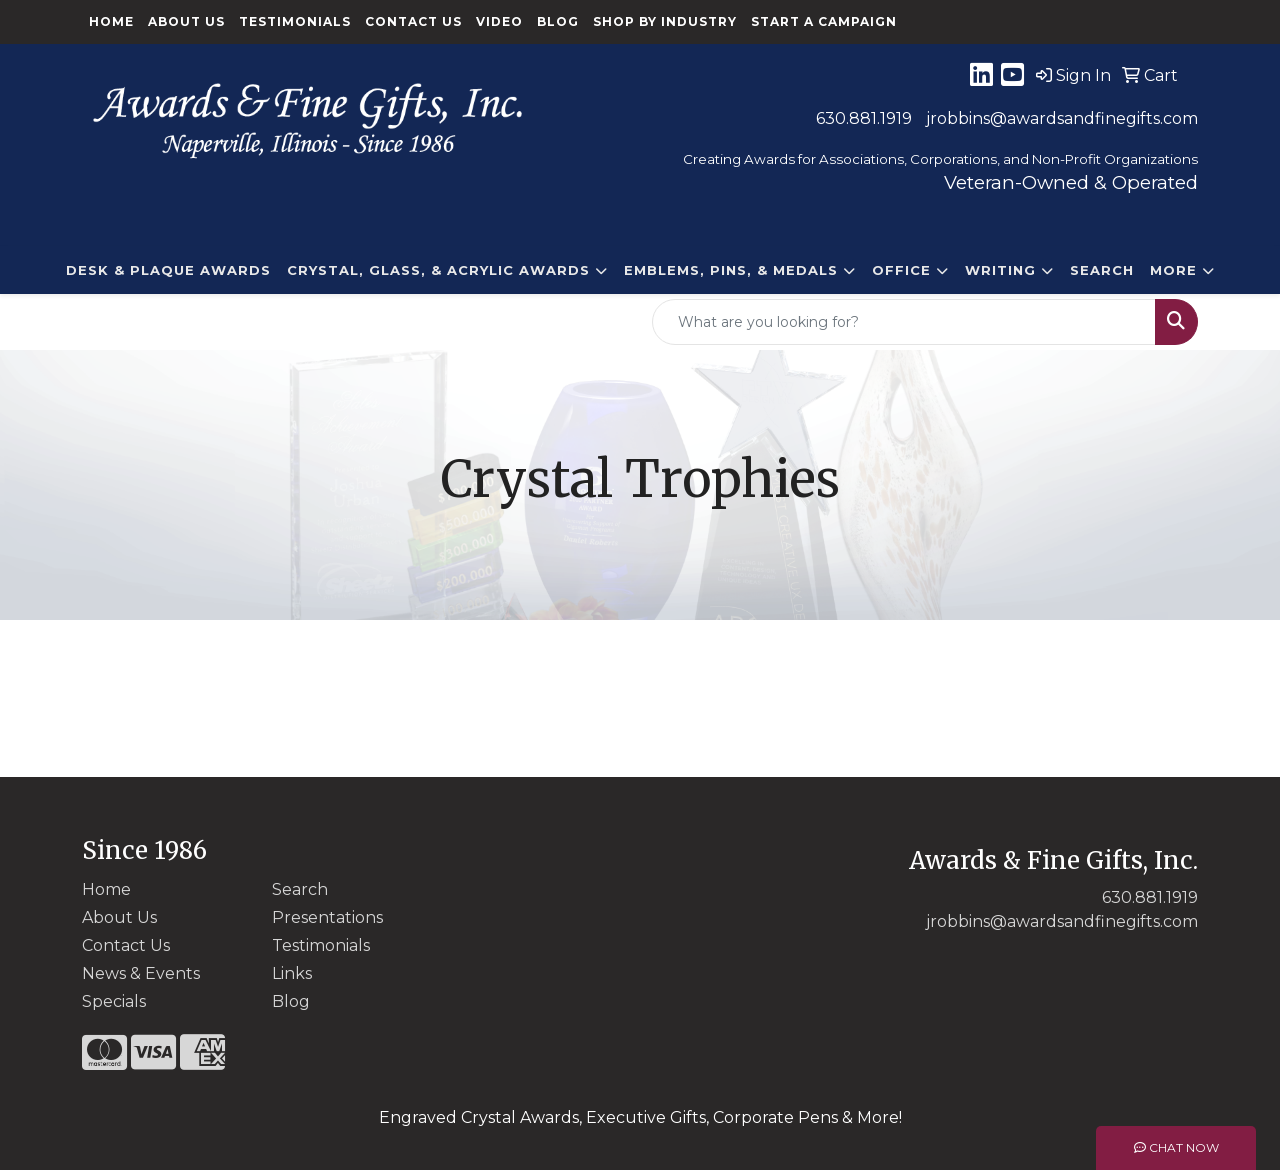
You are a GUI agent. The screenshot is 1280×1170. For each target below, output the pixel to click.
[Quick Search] (904, 322)
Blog (558, 21)
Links (292, 973)
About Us (186, 21)
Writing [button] (1000, 270)
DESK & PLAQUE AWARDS (168, 270)
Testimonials (295, 21)
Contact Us (413, 21)
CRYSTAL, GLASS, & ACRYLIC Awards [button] (438, 270)
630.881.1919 (864, 118)
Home (111, 21)
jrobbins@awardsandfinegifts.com (1062, 118)
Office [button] (901, 270)
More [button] (1173, 270)
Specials (114, 1001)
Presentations (327, 917)
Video (499, 21)
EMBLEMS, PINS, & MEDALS (731, 270)
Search (1102, 270)
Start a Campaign (824, 21)
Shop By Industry (665, 21)
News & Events (141, 973)
